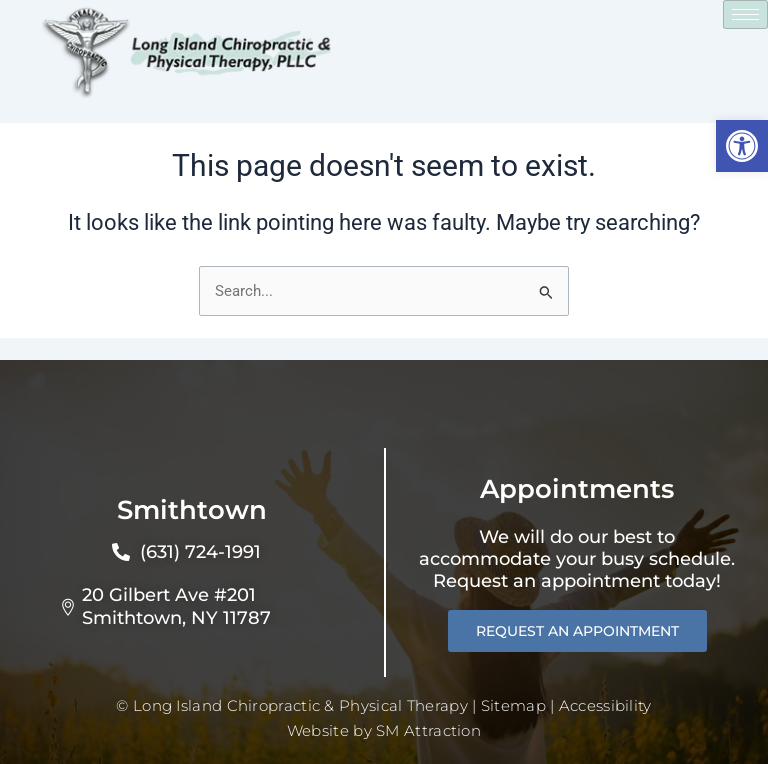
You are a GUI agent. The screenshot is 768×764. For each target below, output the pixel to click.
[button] (742, 146)
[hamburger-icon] (745, 14)
